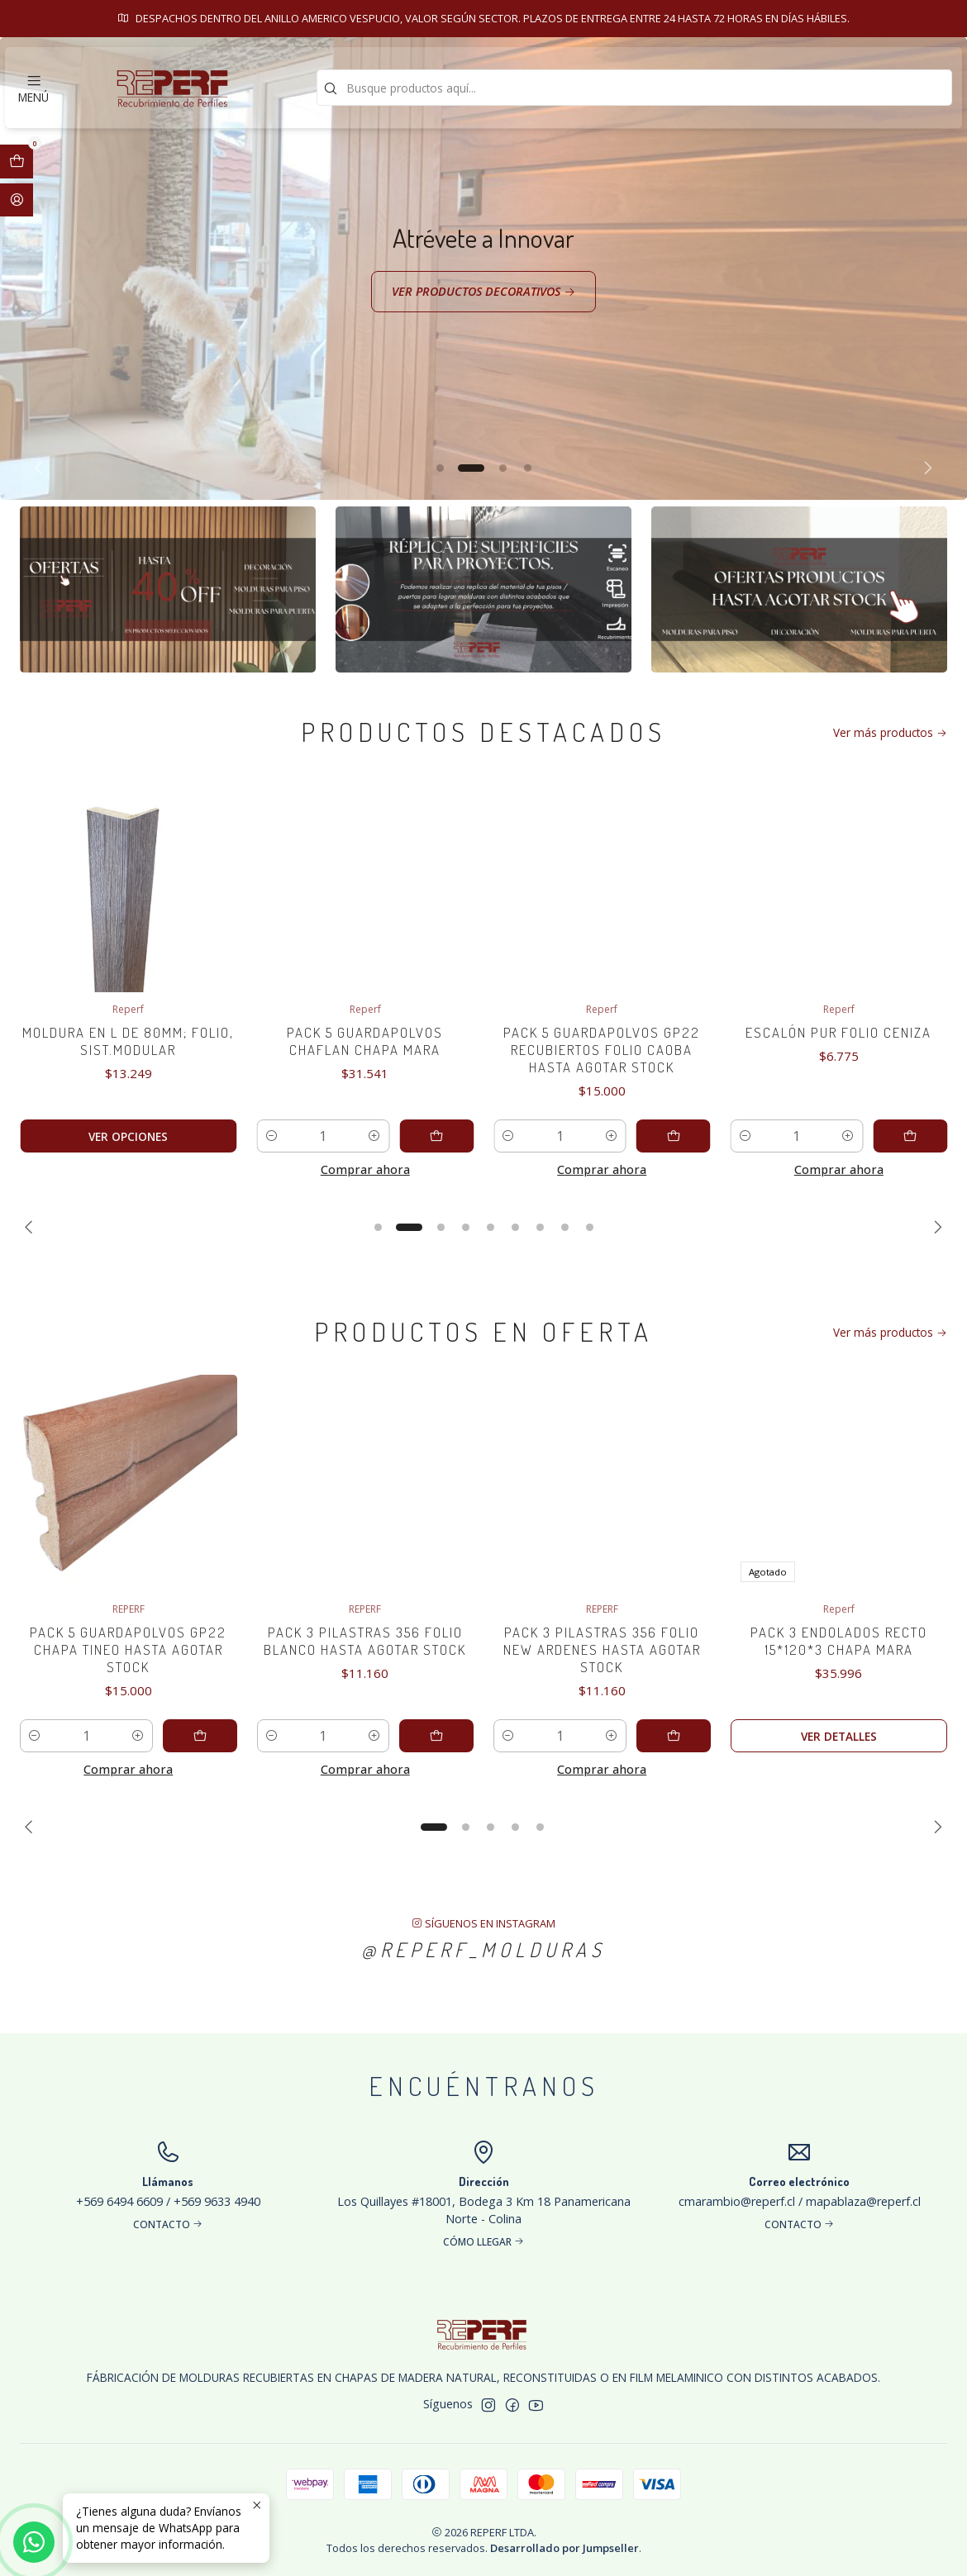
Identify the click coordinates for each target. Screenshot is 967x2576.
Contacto (707, 18)
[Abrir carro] (16, 161)
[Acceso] (16, 200)
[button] (440, 468)
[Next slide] (924, 468)
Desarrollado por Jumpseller (564, 2547)
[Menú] (33, 87)
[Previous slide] (42, 468)
